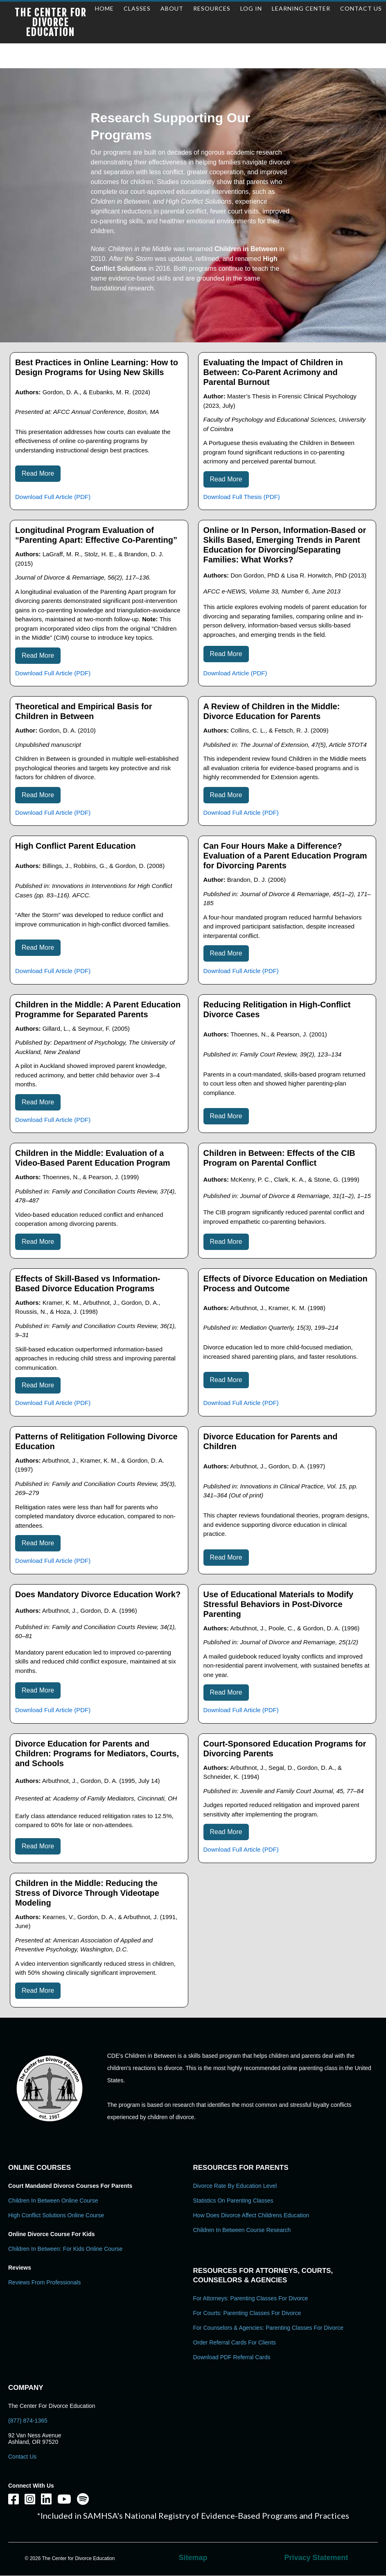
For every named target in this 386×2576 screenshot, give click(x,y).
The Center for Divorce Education (50, 22)
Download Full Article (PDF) (52, 496)
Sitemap (192, 2558)
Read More (38, 473)
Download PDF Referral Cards (232, 2357)
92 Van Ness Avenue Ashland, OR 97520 (34, 2438)
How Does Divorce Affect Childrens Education (251, 2215)
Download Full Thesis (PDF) (241, 496)
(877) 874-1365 (27, 2420)
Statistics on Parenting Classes (233, 2200)
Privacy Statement (316, 2558)
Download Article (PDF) (235, 673)
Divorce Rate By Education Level (235, 2186)
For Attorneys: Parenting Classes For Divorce (250, 2298)
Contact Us (22, 2456)
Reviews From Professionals (44, 2282)
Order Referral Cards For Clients (234, 2342)
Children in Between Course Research (242, 2230)
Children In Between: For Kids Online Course (65, 2249)
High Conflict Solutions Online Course (56, 2215)
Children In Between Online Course (53, 2200)
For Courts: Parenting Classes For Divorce (247, 2313)
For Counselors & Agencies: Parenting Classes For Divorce (268, 2327)
